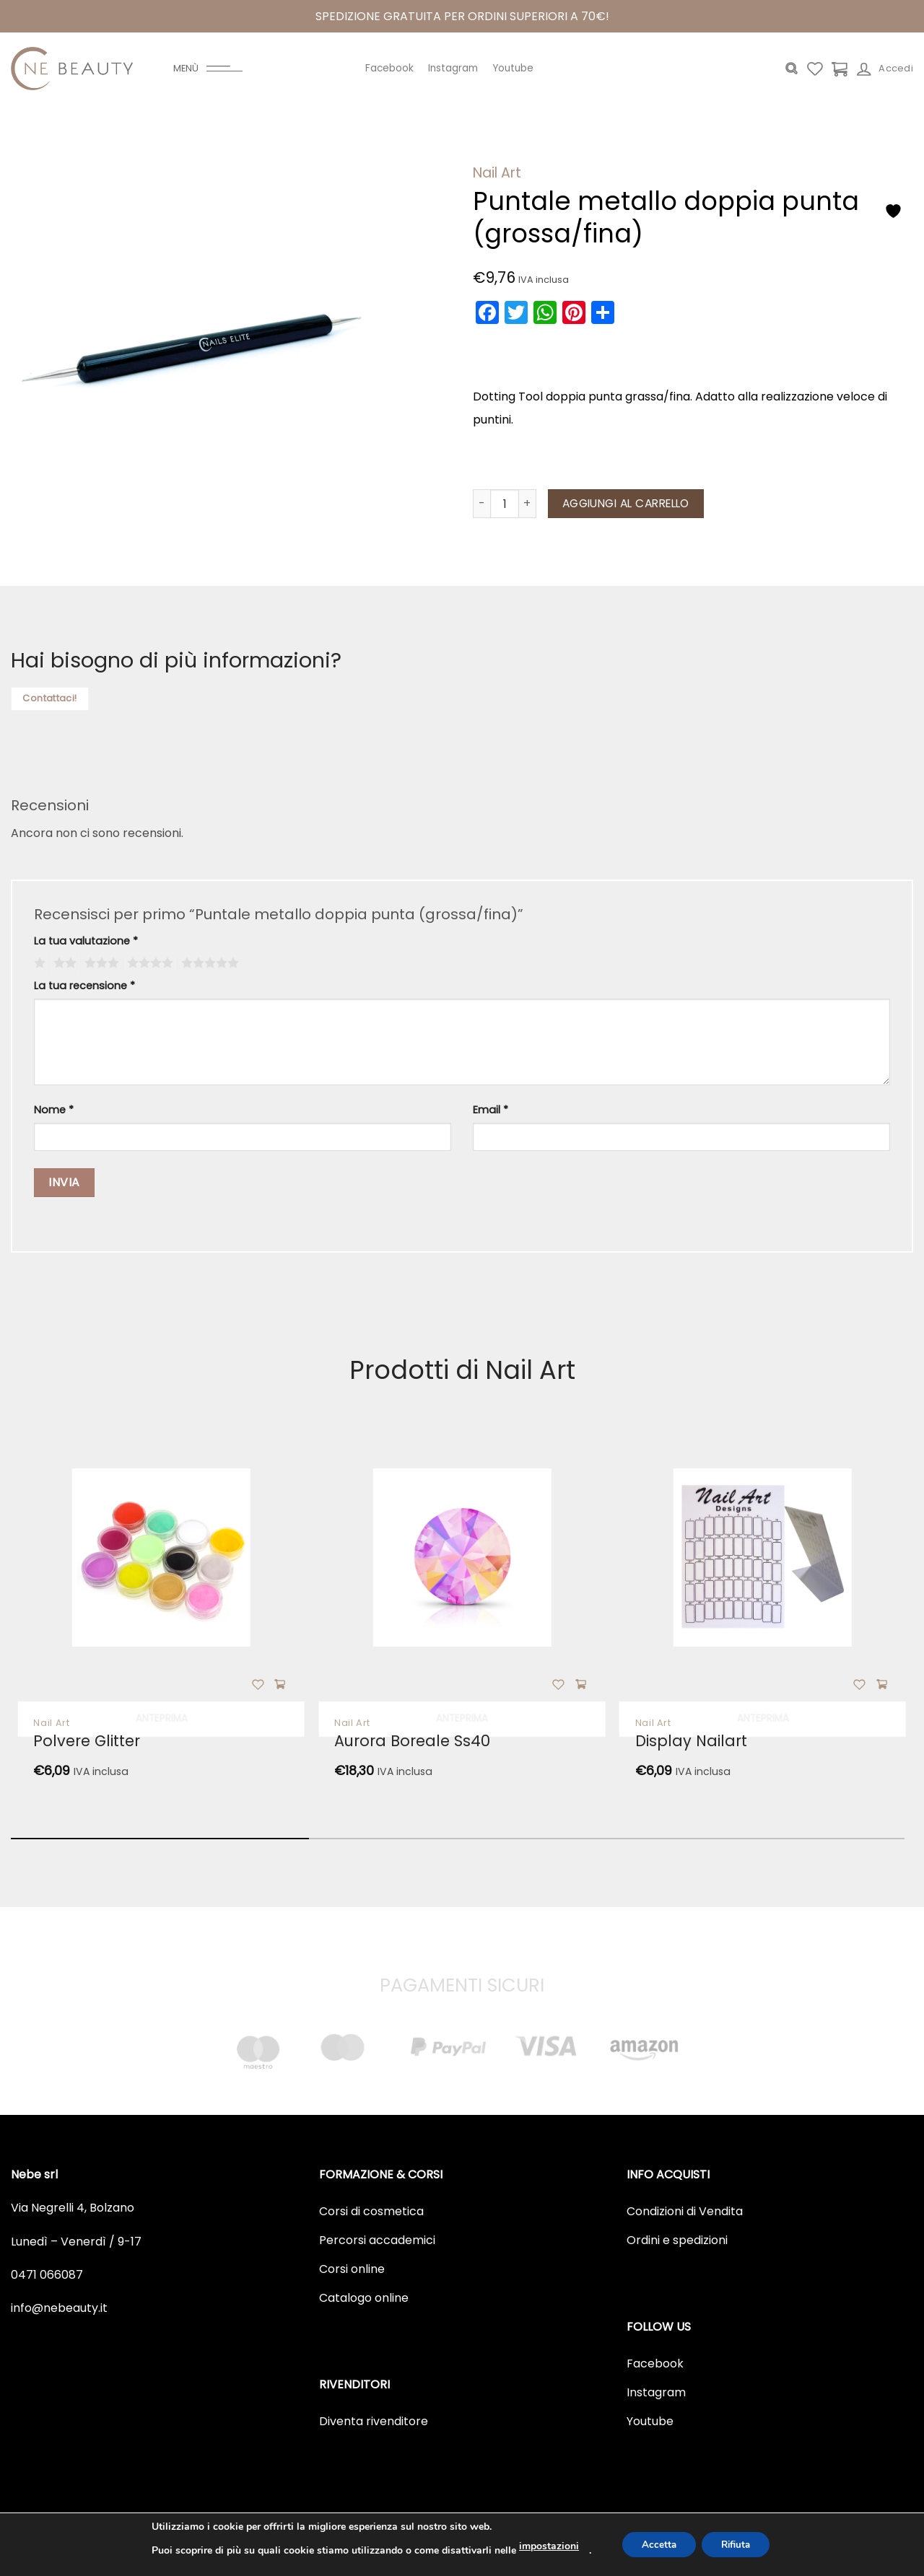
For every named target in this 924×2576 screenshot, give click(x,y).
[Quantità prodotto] (504, 503)
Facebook (389, 68)
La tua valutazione (86, 941)
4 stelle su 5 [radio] (148, 963)
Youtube (512, 68)
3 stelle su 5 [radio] (99, 963)
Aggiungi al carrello (625, 503)
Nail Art (497, 173)
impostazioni (543, 2546)
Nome (54, 1110)
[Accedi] (885, 68)
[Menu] (208, 69)
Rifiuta (738, 2544)
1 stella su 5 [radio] (37, 963)
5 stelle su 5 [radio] (208, 963)
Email (490, 1110)
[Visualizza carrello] (839, 68)
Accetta (655, 2544)
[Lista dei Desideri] (815, 68)
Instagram (453, 68)
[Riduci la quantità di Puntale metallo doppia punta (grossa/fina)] (481, 503)
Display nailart (691, 1741)
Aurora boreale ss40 (412, 1741)
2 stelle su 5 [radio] (63, 963)
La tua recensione (84, 985)
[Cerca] (791, 68)
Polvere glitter (86, 1741)
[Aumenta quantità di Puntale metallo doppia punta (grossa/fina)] (527, 503)
